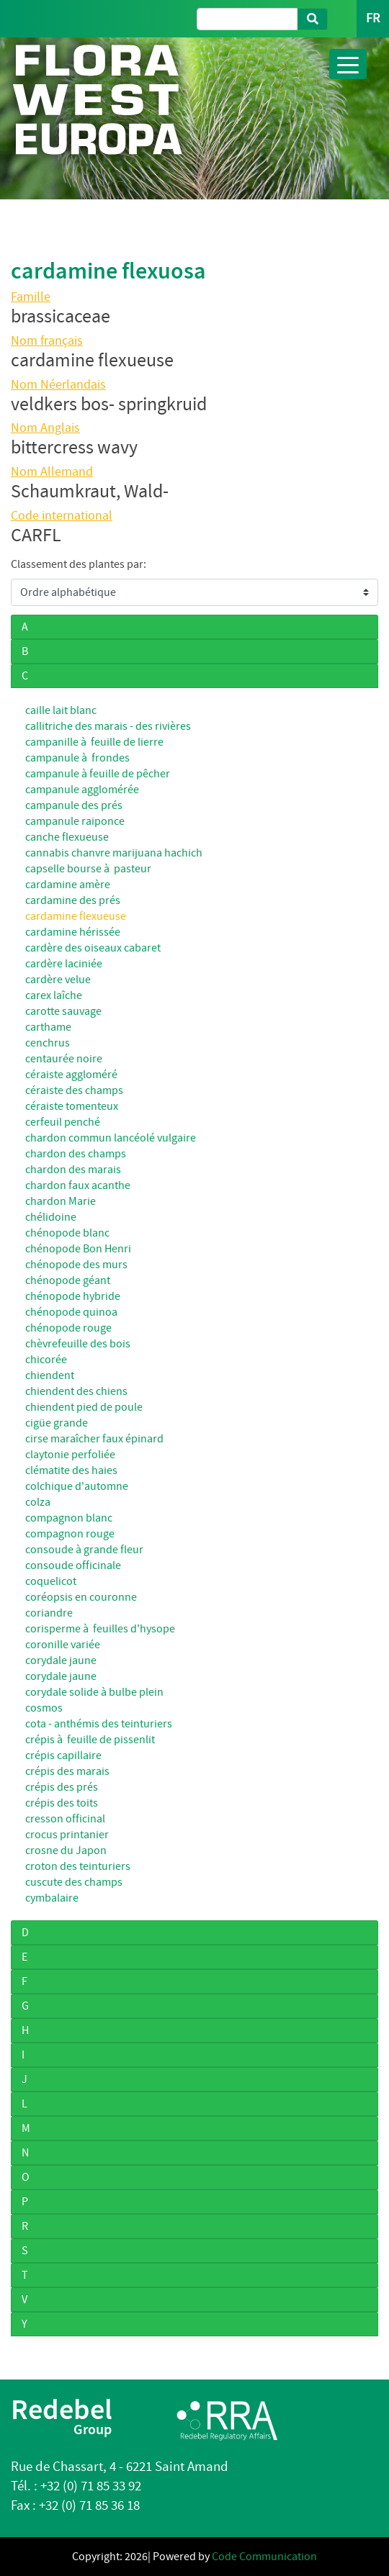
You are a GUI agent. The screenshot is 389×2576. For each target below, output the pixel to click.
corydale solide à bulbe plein (94, 1692)
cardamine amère (67, 884)
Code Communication (264, 2556)
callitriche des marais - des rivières (108, 726)
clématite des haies (71, 1470)
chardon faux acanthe (77, 1185)
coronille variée (62, 1644)
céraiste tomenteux (71, 1106)
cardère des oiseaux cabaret (93, 948)
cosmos (44, 1708)
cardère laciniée (63, 964)
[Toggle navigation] (348, 64)
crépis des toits (61, 1803)
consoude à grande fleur (84, 1549)
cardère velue (58, 979)
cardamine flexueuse (75, 916)
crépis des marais (67, 1771)
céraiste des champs (74, 1090)
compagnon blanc (68, 1518)
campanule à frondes (77, 758)
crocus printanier (67, 1834)
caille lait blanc (61, 710)
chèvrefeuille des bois (77, 1344)
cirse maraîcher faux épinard (94, 1439)
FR (373, 18)
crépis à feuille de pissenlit (90, 1739)
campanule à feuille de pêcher (97, 774)
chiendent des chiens (76, 1391)
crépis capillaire (63, 1755)
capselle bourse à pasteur (88, 869)
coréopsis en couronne (81, 1597)
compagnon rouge (70, 1534)
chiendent (49, 1375)
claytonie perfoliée (70, 1454)
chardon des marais (73, 1169)
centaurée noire (63, 1059)
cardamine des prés (72, 900)
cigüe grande (56, 1423)
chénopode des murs (76, 1264)
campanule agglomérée (82, 789)
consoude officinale (73, 1565)
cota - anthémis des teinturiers (98, 1724)
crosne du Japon (66, 1850)
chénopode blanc (67, 1233)
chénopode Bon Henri (78, 1249)
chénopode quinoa (71, 1312)
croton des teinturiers (77, 1866)
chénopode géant (67, 1280)
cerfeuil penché (62, 1122)
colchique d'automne (76, 1486)
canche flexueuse (67, 837)
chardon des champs (75, 1154)
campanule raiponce (75, 821)
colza (37, 1502)
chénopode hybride (72, 1296)
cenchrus (47, 1043)
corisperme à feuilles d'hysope (100, 1629)
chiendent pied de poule (84, 1407)
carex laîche (53, 995)
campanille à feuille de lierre (94, 742)
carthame (48, 1027)
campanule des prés (73, 805)
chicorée (46, 1359)
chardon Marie (60, 1201)
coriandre (49, 1613)
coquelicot (50, 1581)
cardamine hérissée (72, 932)
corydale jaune (61, 1660)
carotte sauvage (63, 1011)
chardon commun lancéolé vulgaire (110, 1138)
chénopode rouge (68, 1328)
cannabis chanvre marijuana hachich (113, 853)
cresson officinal (65, 1819)
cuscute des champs (73, 1882)
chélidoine (50, 1217)
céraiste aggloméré (71, 1074)
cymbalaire (52, 1898)
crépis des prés (61, 1787)
